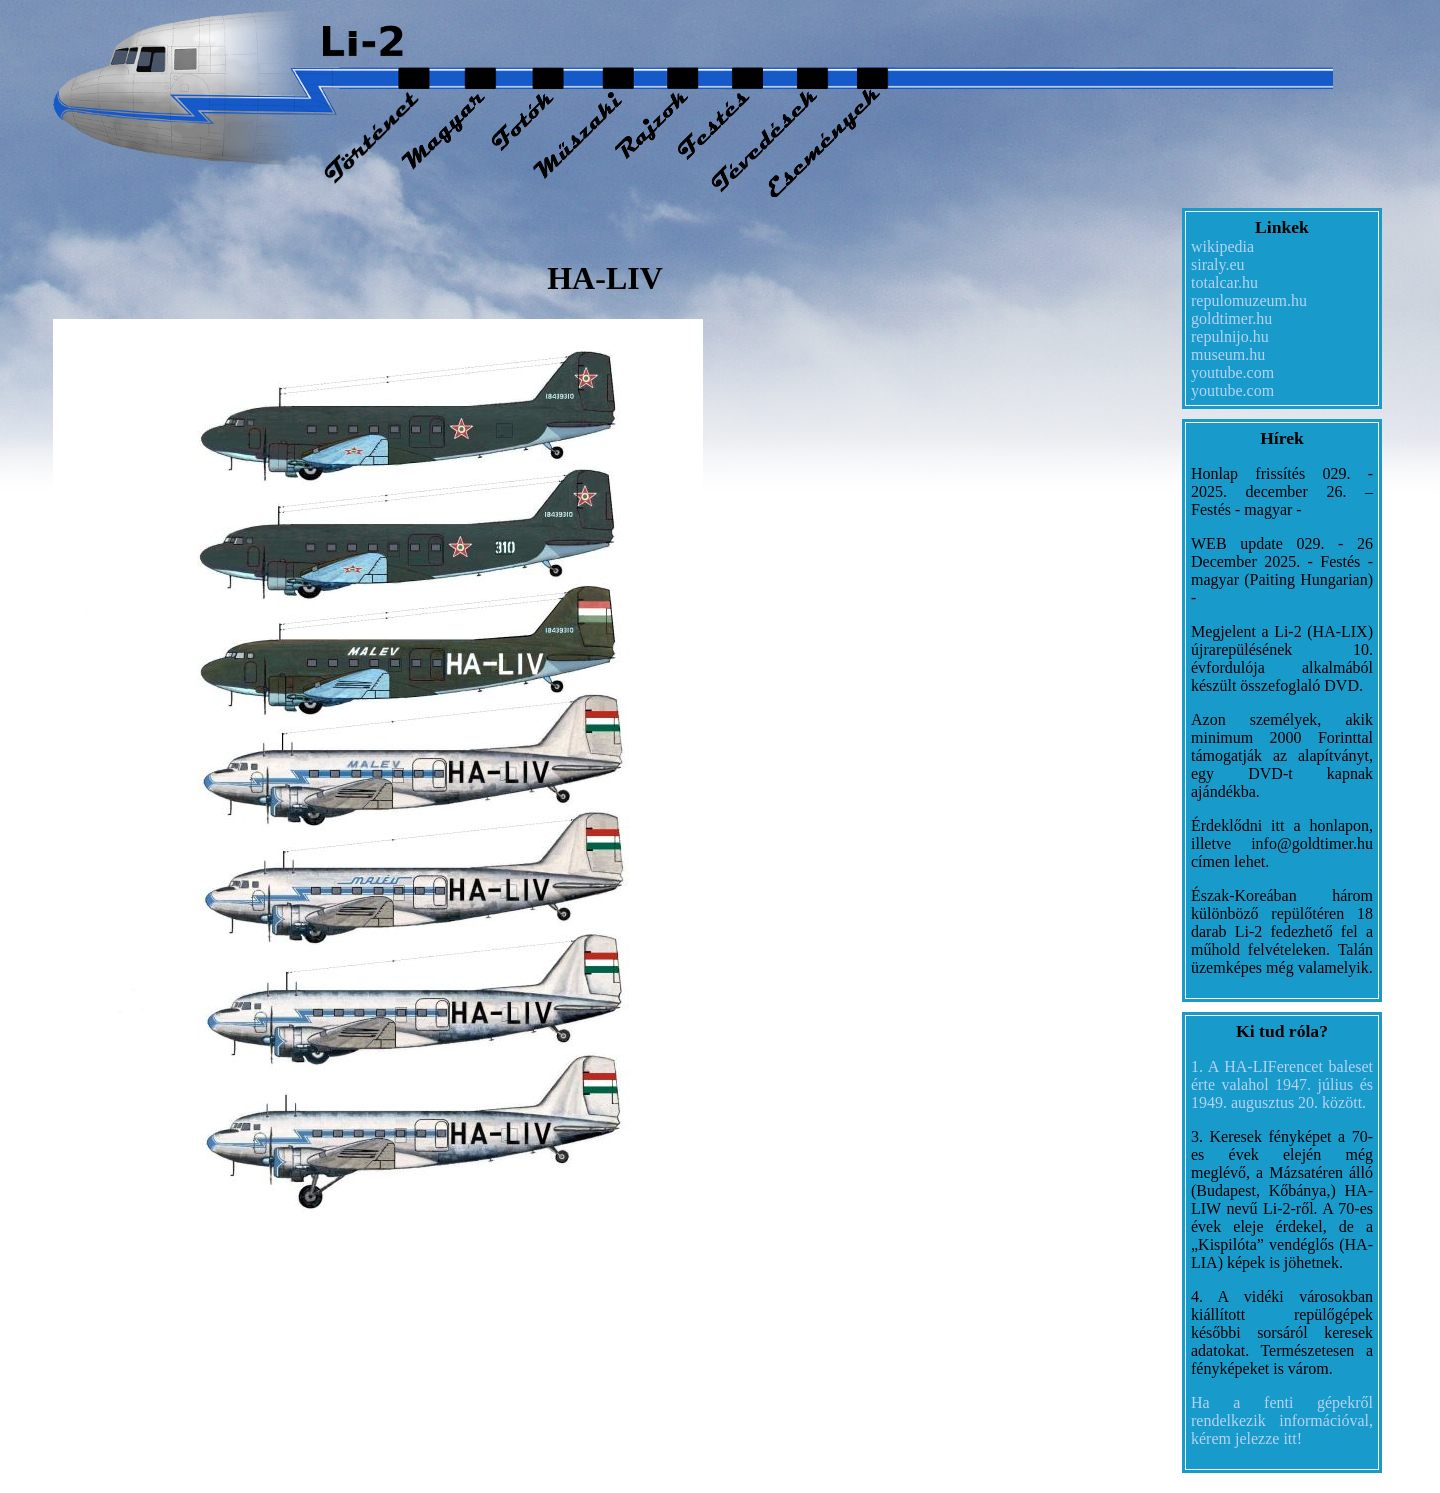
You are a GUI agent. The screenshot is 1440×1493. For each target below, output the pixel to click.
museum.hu (1228, 354)
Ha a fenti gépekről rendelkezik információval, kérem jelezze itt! (1282, 1420)
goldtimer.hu (1231, 318)
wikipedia (1222, 246)
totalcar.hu (1224, 282)
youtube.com (1232, 372)
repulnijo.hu (1230, 336)
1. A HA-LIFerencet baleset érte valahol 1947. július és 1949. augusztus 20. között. (1282, 1084)
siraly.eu (1218, 264)
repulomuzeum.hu (1249, 300)
